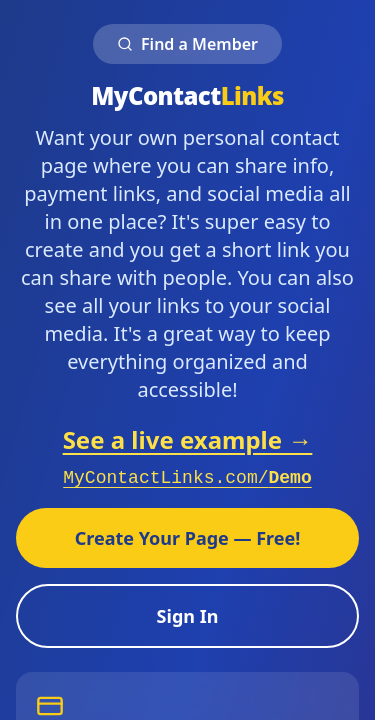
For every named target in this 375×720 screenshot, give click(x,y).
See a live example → (188, 440)
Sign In (188, 616)
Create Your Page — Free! (188, 538)
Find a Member (187, 44)
